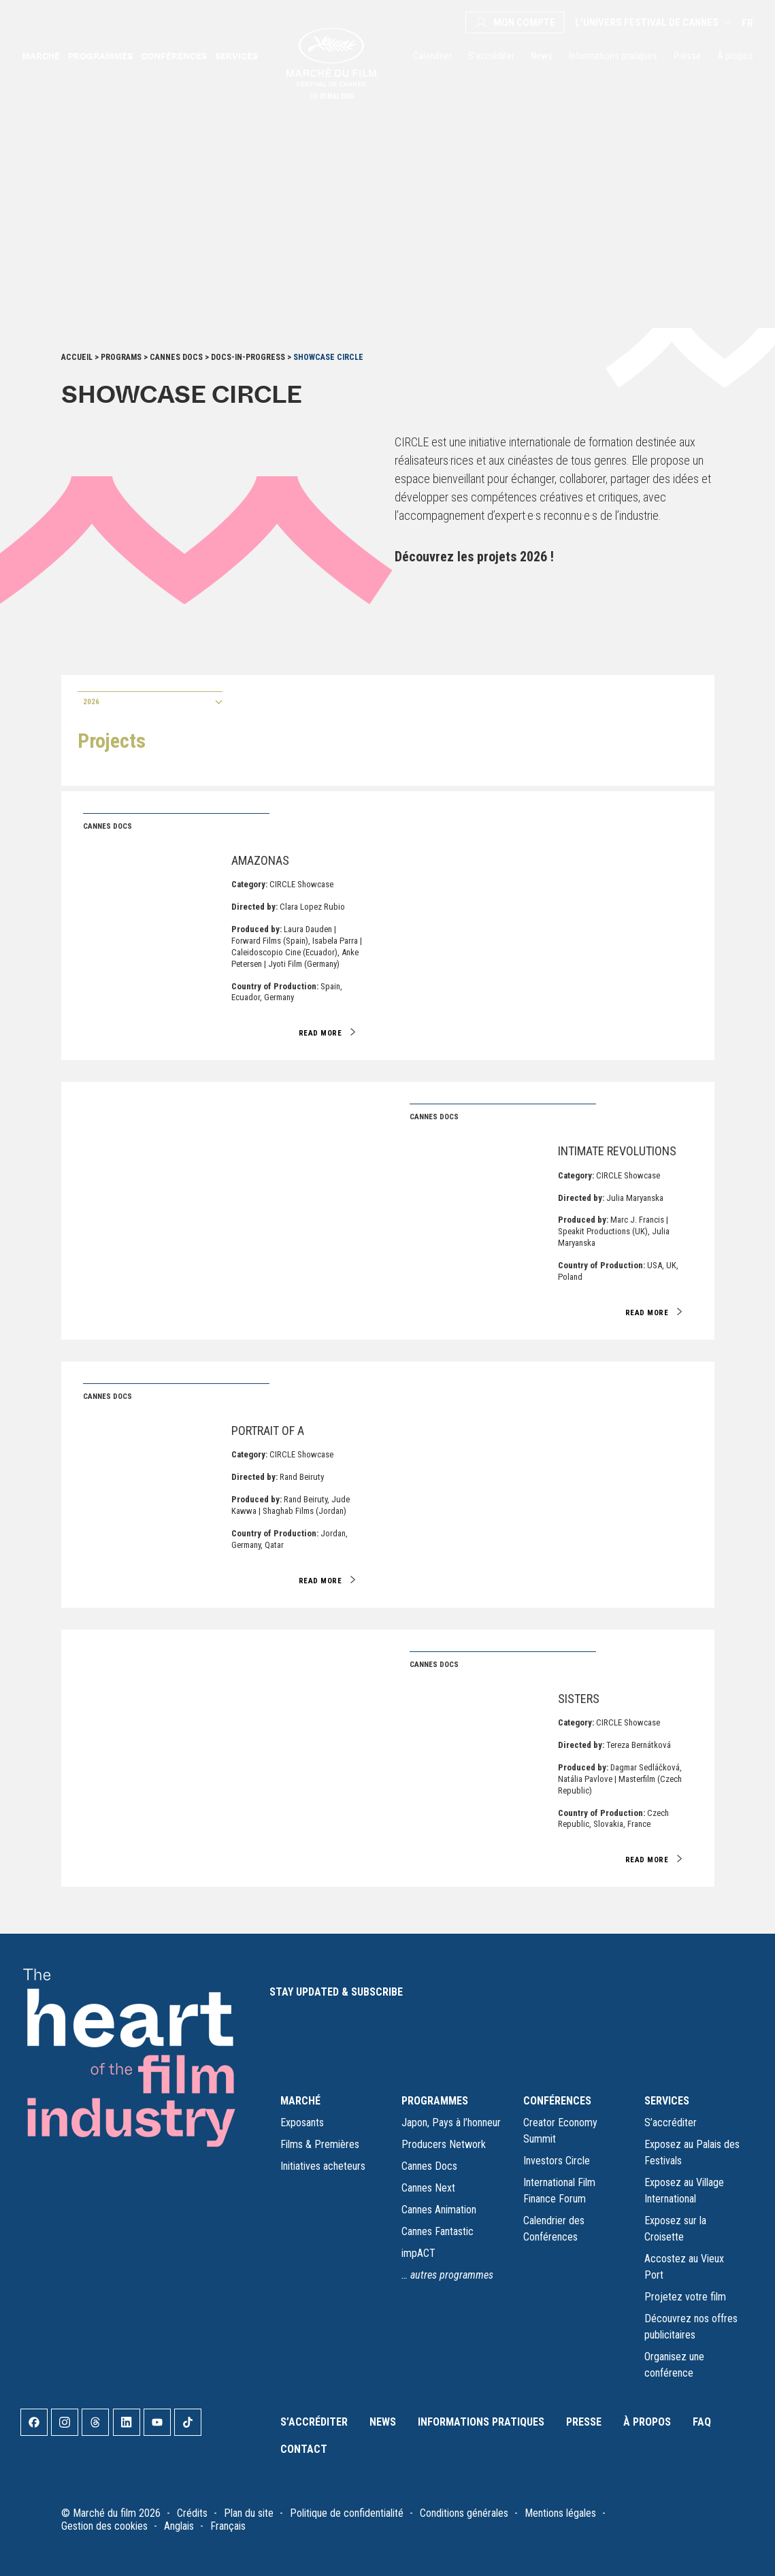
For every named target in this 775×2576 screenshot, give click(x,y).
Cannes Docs (176, 357)
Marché (41, 56)
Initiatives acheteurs (322, 2166)
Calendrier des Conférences (553, 2228)
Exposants (302, 2122)
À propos (735, 55)
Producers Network (443, 2144)
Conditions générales (464, 2513)
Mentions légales (560, 2513)
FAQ (702, 2421)
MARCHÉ (300, 2100)
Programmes (100, 56)
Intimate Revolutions (617, 1151)
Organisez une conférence (674, 2364)
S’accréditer (491, 55)
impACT (418, 2253)
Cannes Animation (438, 2209)
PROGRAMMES (434, 2100)
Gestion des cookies (104, 2526)
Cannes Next (428, 2187)
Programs (121, 357)
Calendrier (432, 55)
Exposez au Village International (684, 2190)
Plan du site (249, 2513)
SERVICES (666, 2100)
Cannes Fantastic (437, 2231)
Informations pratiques (613, 55)
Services (236, 56)
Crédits (192, 2513)
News (542, 55)
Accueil (77, 357)
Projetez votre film (685, 2296)
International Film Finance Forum (559, 2190)
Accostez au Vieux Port (684, 2266)
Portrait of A (267, 1430)
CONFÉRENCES (557, 2100)
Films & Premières (319, 2144)
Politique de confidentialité (346, 2513)
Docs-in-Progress (248, 357)
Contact (303, 2449)
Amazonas (260, 860)
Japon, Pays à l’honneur (451, 2122)
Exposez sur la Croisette (675, 2228)
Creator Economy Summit (560, 2130)
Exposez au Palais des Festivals (692, 2152)
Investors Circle (556, 2160)
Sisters (578, 1698)
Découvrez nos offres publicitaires (691, 2326)
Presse (687, 55)
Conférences (174, 56)
